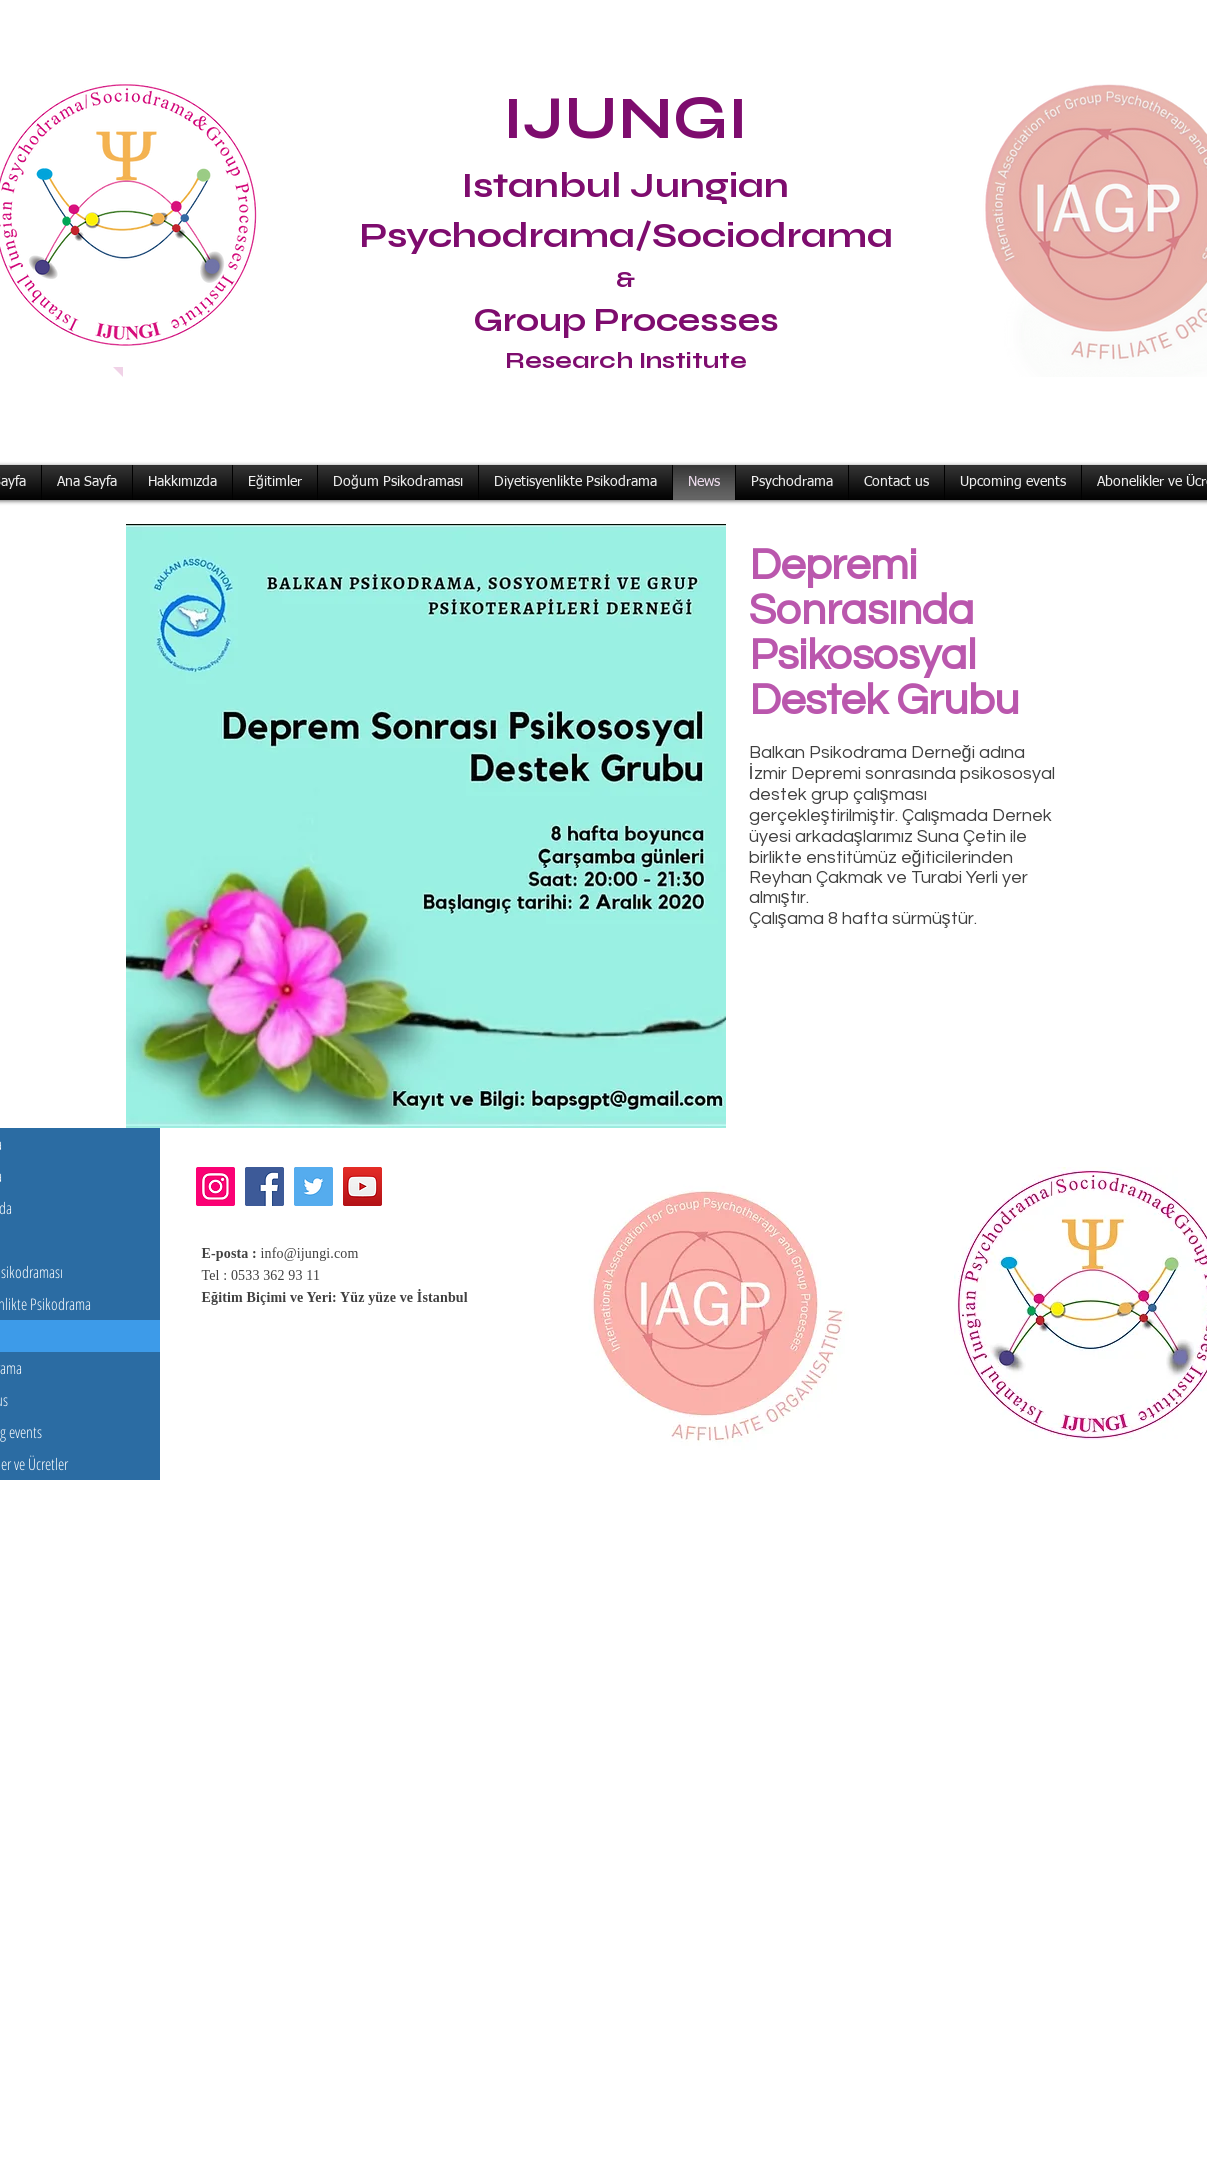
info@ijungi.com (310, 1253)
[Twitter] (313, 1186)
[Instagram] (215, 1186)
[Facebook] (264, 1186)
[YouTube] (362, 1186)
